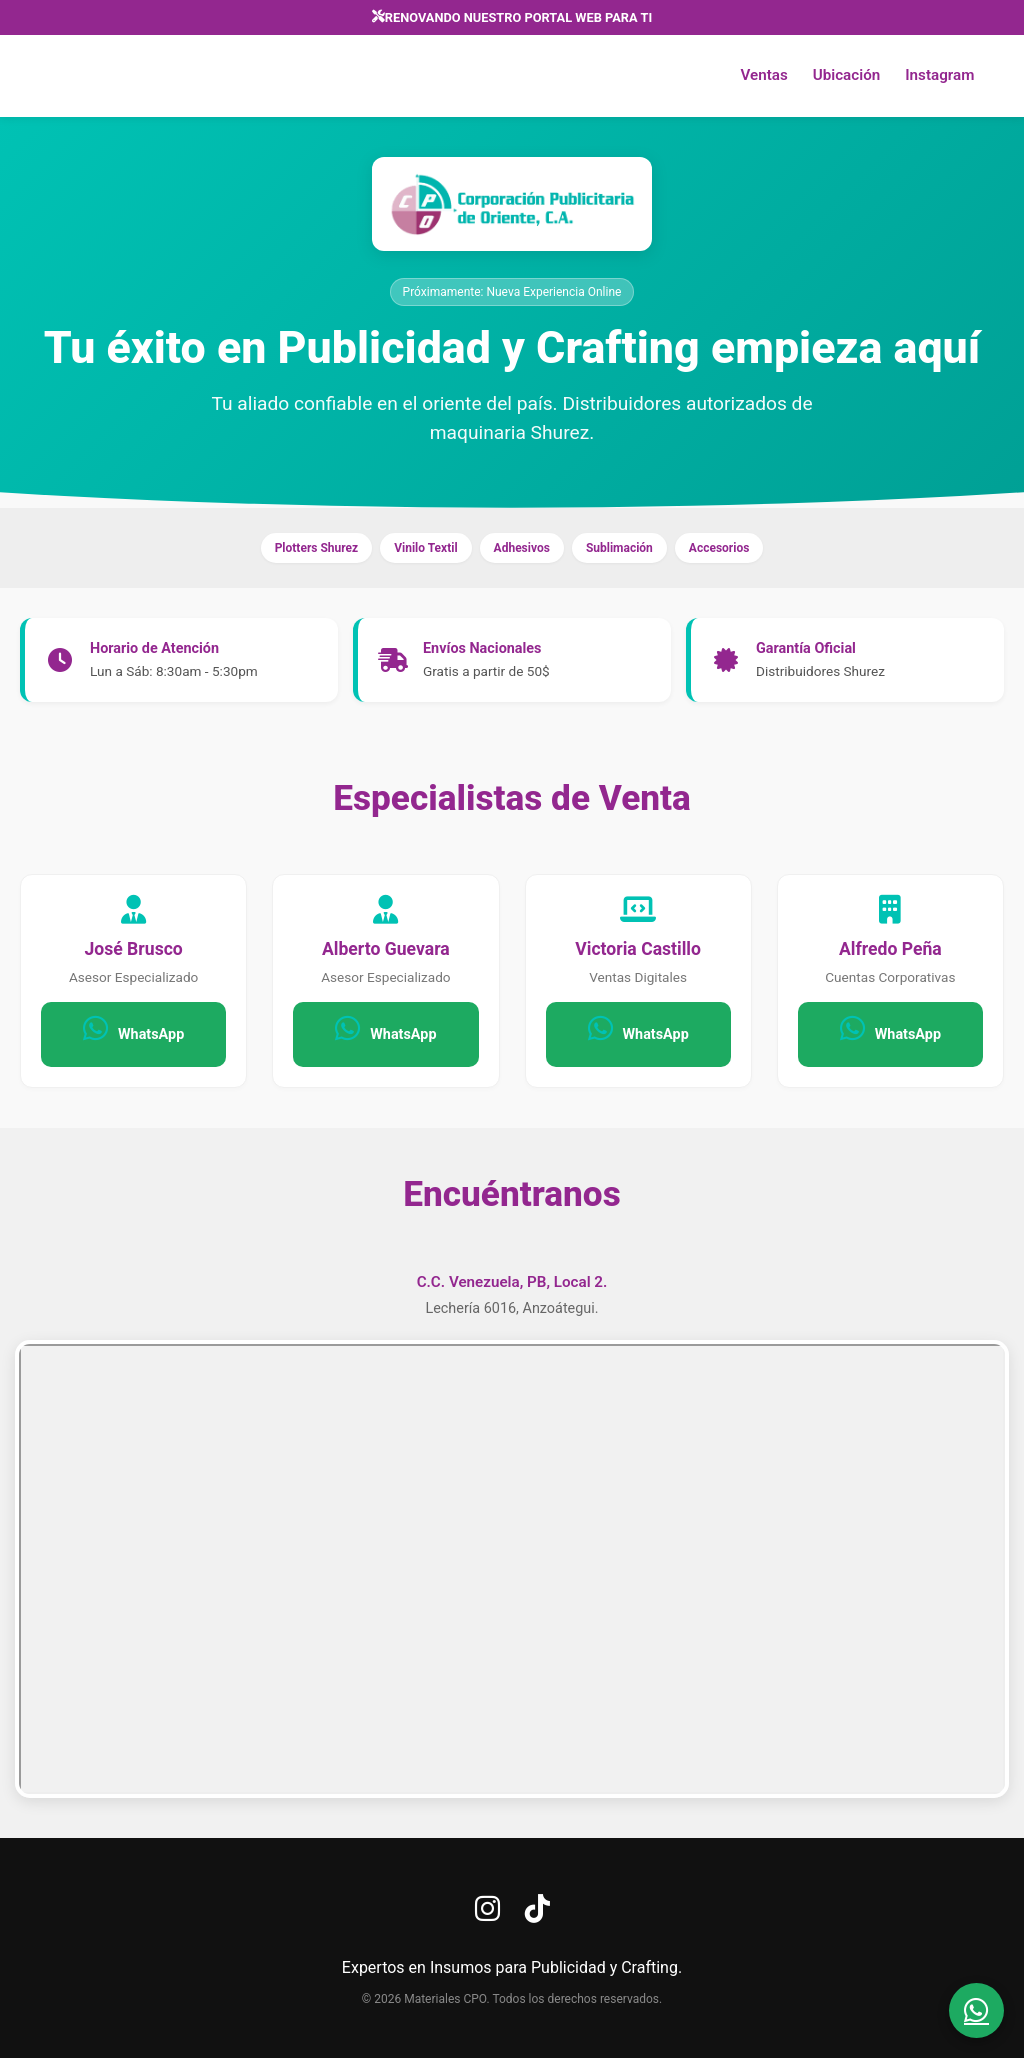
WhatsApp (133, 1028)
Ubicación (844, 76)
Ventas (762, 76)
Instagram (938, 76)
